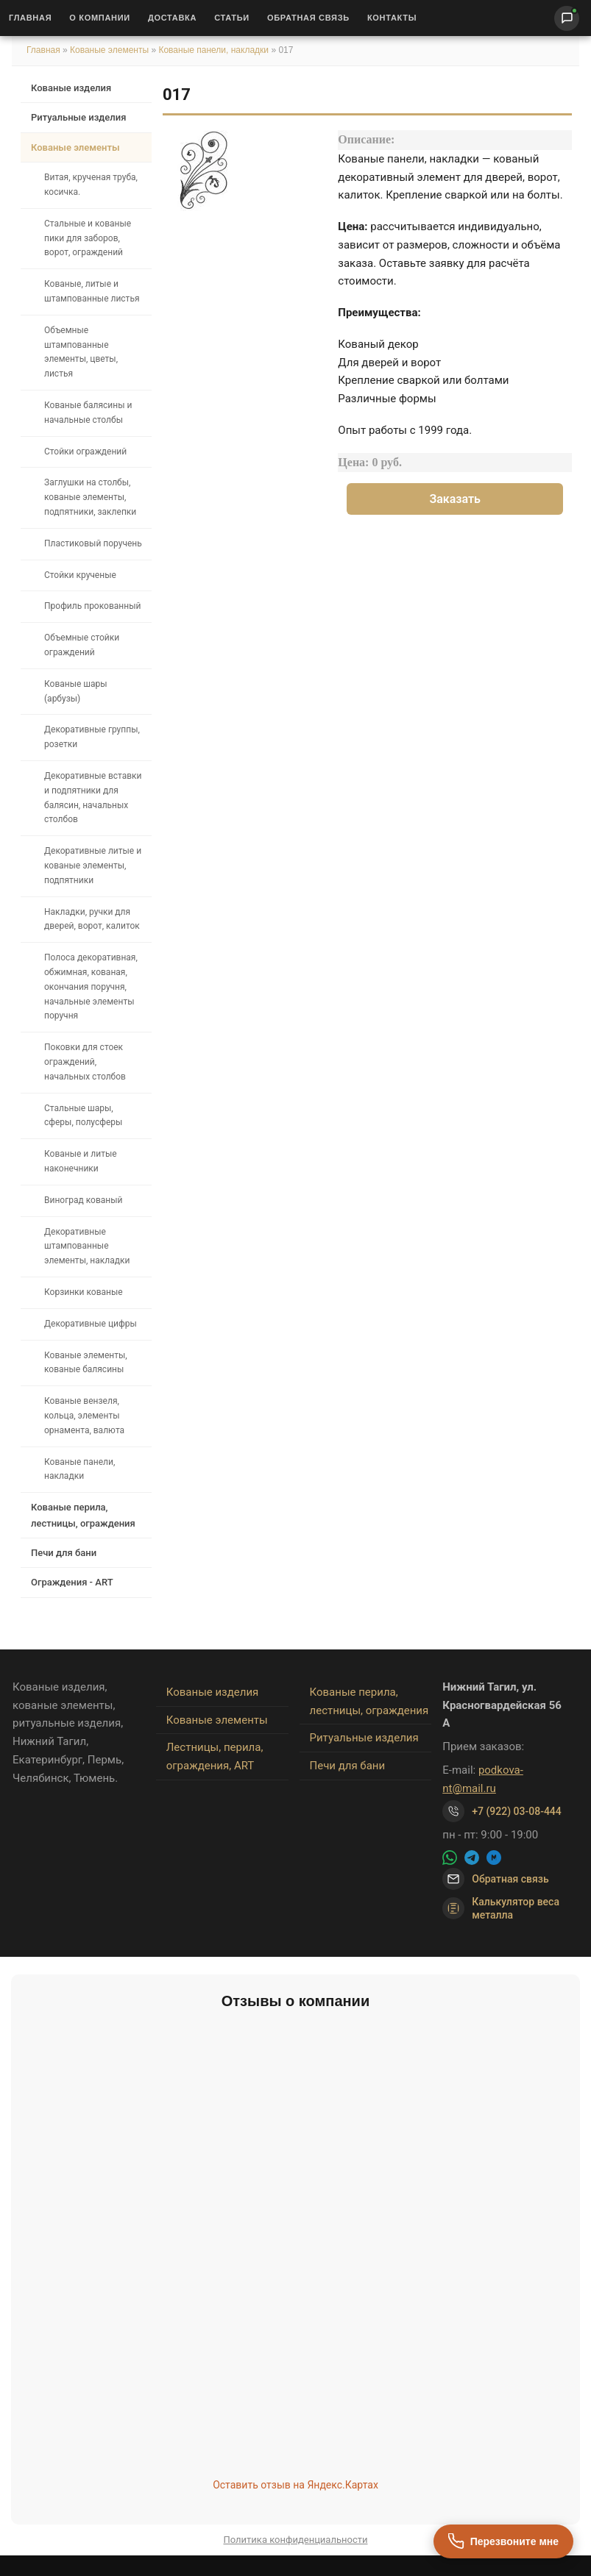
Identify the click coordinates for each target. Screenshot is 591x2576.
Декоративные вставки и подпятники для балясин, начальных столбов (93, 797)
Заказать (455, 499)
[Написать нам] (566, 18)
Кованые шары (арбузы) (75, 691)
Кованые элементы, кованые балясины (85, 1362)
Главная (30, 17)
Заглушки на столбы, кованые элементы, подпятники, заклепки (90, 497)
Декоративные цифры (90, 1324)
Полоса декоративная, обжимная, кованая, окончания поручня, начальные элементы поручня (91, 986)
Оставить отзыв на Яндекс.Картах (295, 2485)
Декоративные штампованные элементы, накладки (87, 1246)
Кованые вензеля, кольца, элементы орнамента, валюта (84, 1415)
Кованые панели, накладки (213, 50)
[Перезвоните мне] (503, 2541)
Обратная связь (308, 17)
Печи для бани (63, 1552)
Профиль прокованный (92, 606)
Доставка (172, 17)
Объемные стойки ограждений (81, 644)
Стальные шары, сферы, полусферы (83, 1115)
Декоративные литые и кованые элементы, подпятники (92, 865)
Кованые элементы (110, 50)
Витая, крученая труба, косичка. (91, 184)
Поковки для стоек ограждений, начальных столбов (85, 1062)
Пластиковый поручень (93, 543)
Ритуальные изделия (78, 117)
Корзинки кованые (83, 1292)
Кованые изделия (71, 87)
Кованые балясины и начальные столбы (88, 412)
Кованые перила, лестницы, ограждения (83, 1515)
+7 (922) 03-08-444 (517, 1811)
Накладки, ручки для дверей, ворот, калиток (92, 919)
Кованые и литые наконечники (80, 1161)
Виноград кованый (83, 1200)
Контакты (392, 17)
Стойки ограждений (85, 451)
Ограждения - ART (72, 1582)
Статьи (232, 17)
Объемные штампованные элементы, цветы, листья (81, 352)
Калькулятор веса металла (500, 1908)
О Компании (99, 17)
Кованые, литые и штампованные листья (92, 291)
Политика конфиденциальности (296, 2539)
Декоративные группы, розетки (92, 736)
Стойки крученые (80, 575)
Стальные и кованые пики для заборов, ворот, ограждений (87, 238)
